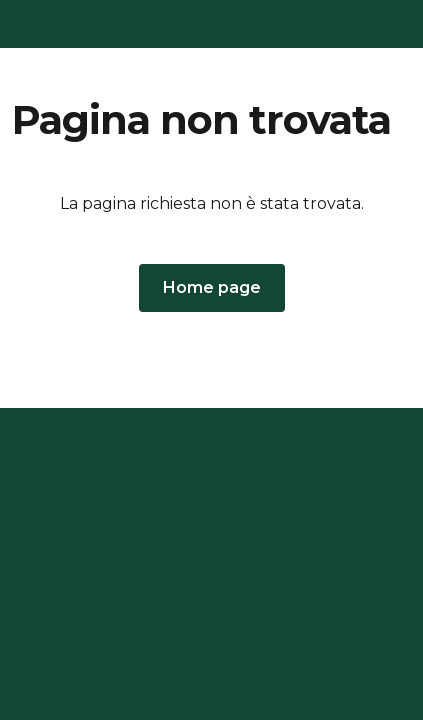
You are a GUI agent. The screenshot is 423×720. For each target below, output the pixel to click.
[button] (212, 288)
